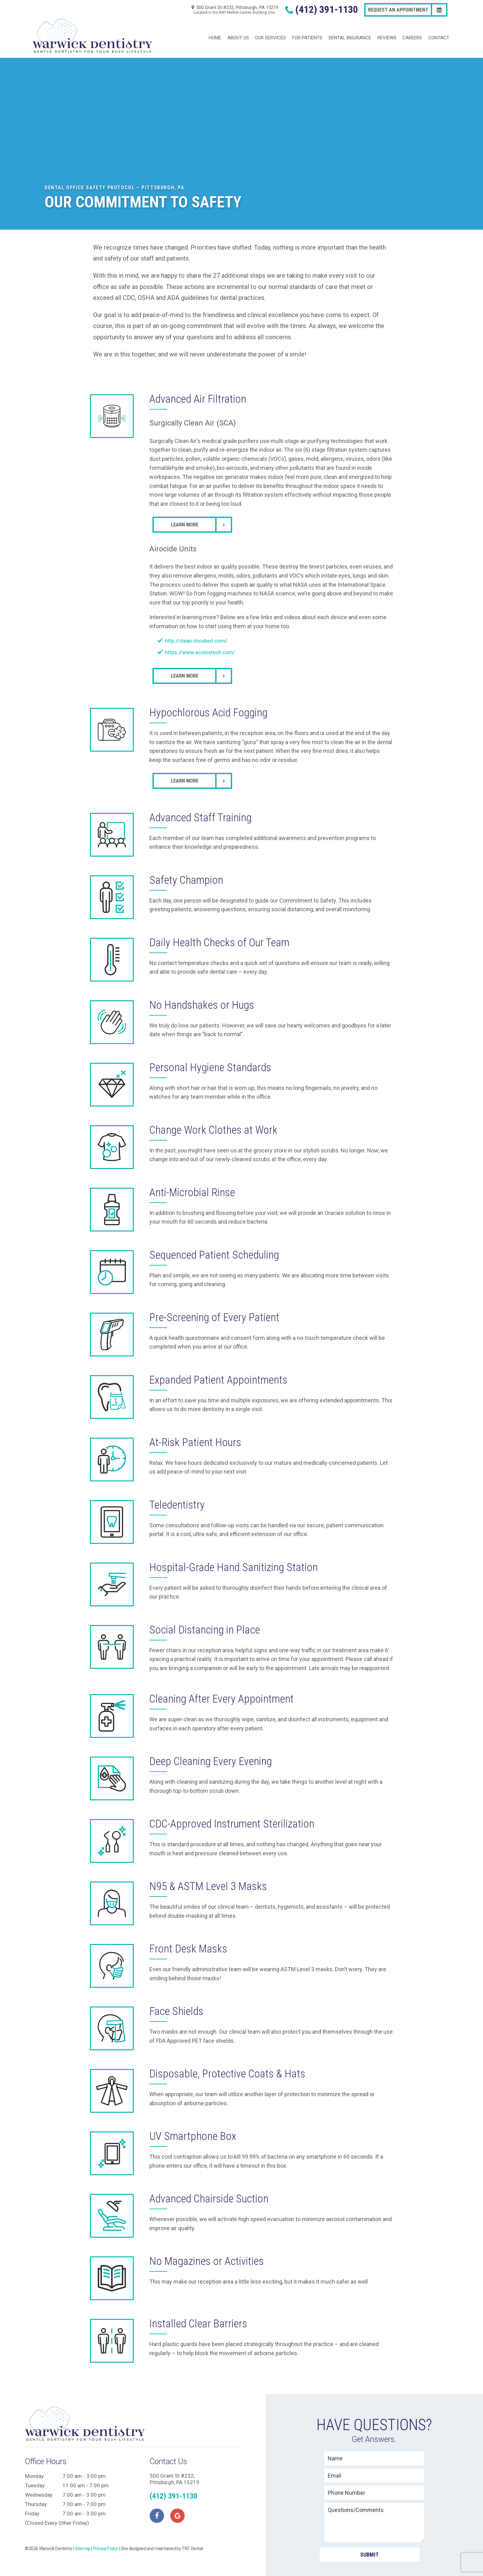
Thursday (36, 2493)
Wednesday (38, 2483)
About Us (238, 30)
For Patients (307, 30)
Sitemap (83, 2537)
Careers (412, 30)
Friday (32, 2502)
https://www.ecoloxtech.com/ (200, 639)
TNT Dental (192, 2537)
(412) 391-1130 (320, 9)
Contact (438, 30)
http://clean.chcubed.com (195, 627)
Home (215, 30)
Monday (34, 2465)
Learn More (184, 511)
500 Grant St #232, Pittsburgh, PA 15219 (234, 10)
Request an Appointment (398, 10)
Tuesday (35, 2474)
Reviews (386, 30)
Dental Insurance (350, 30)
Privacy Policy (105, 2537)
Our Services (270, 30)
